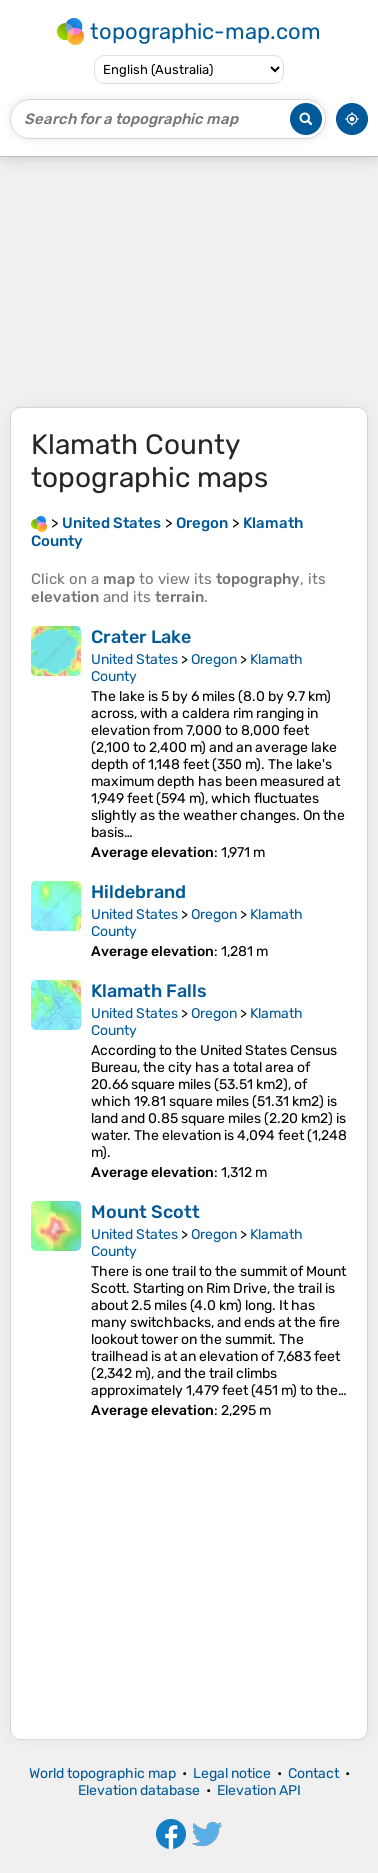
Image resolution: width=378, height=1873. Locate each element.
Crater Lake (141, 637)
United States (134, 659)
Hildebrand (138, 892)
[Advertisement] (189, 282)
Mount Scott (145, 1212)
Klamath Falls (149, 991)
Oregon (214, 659)
